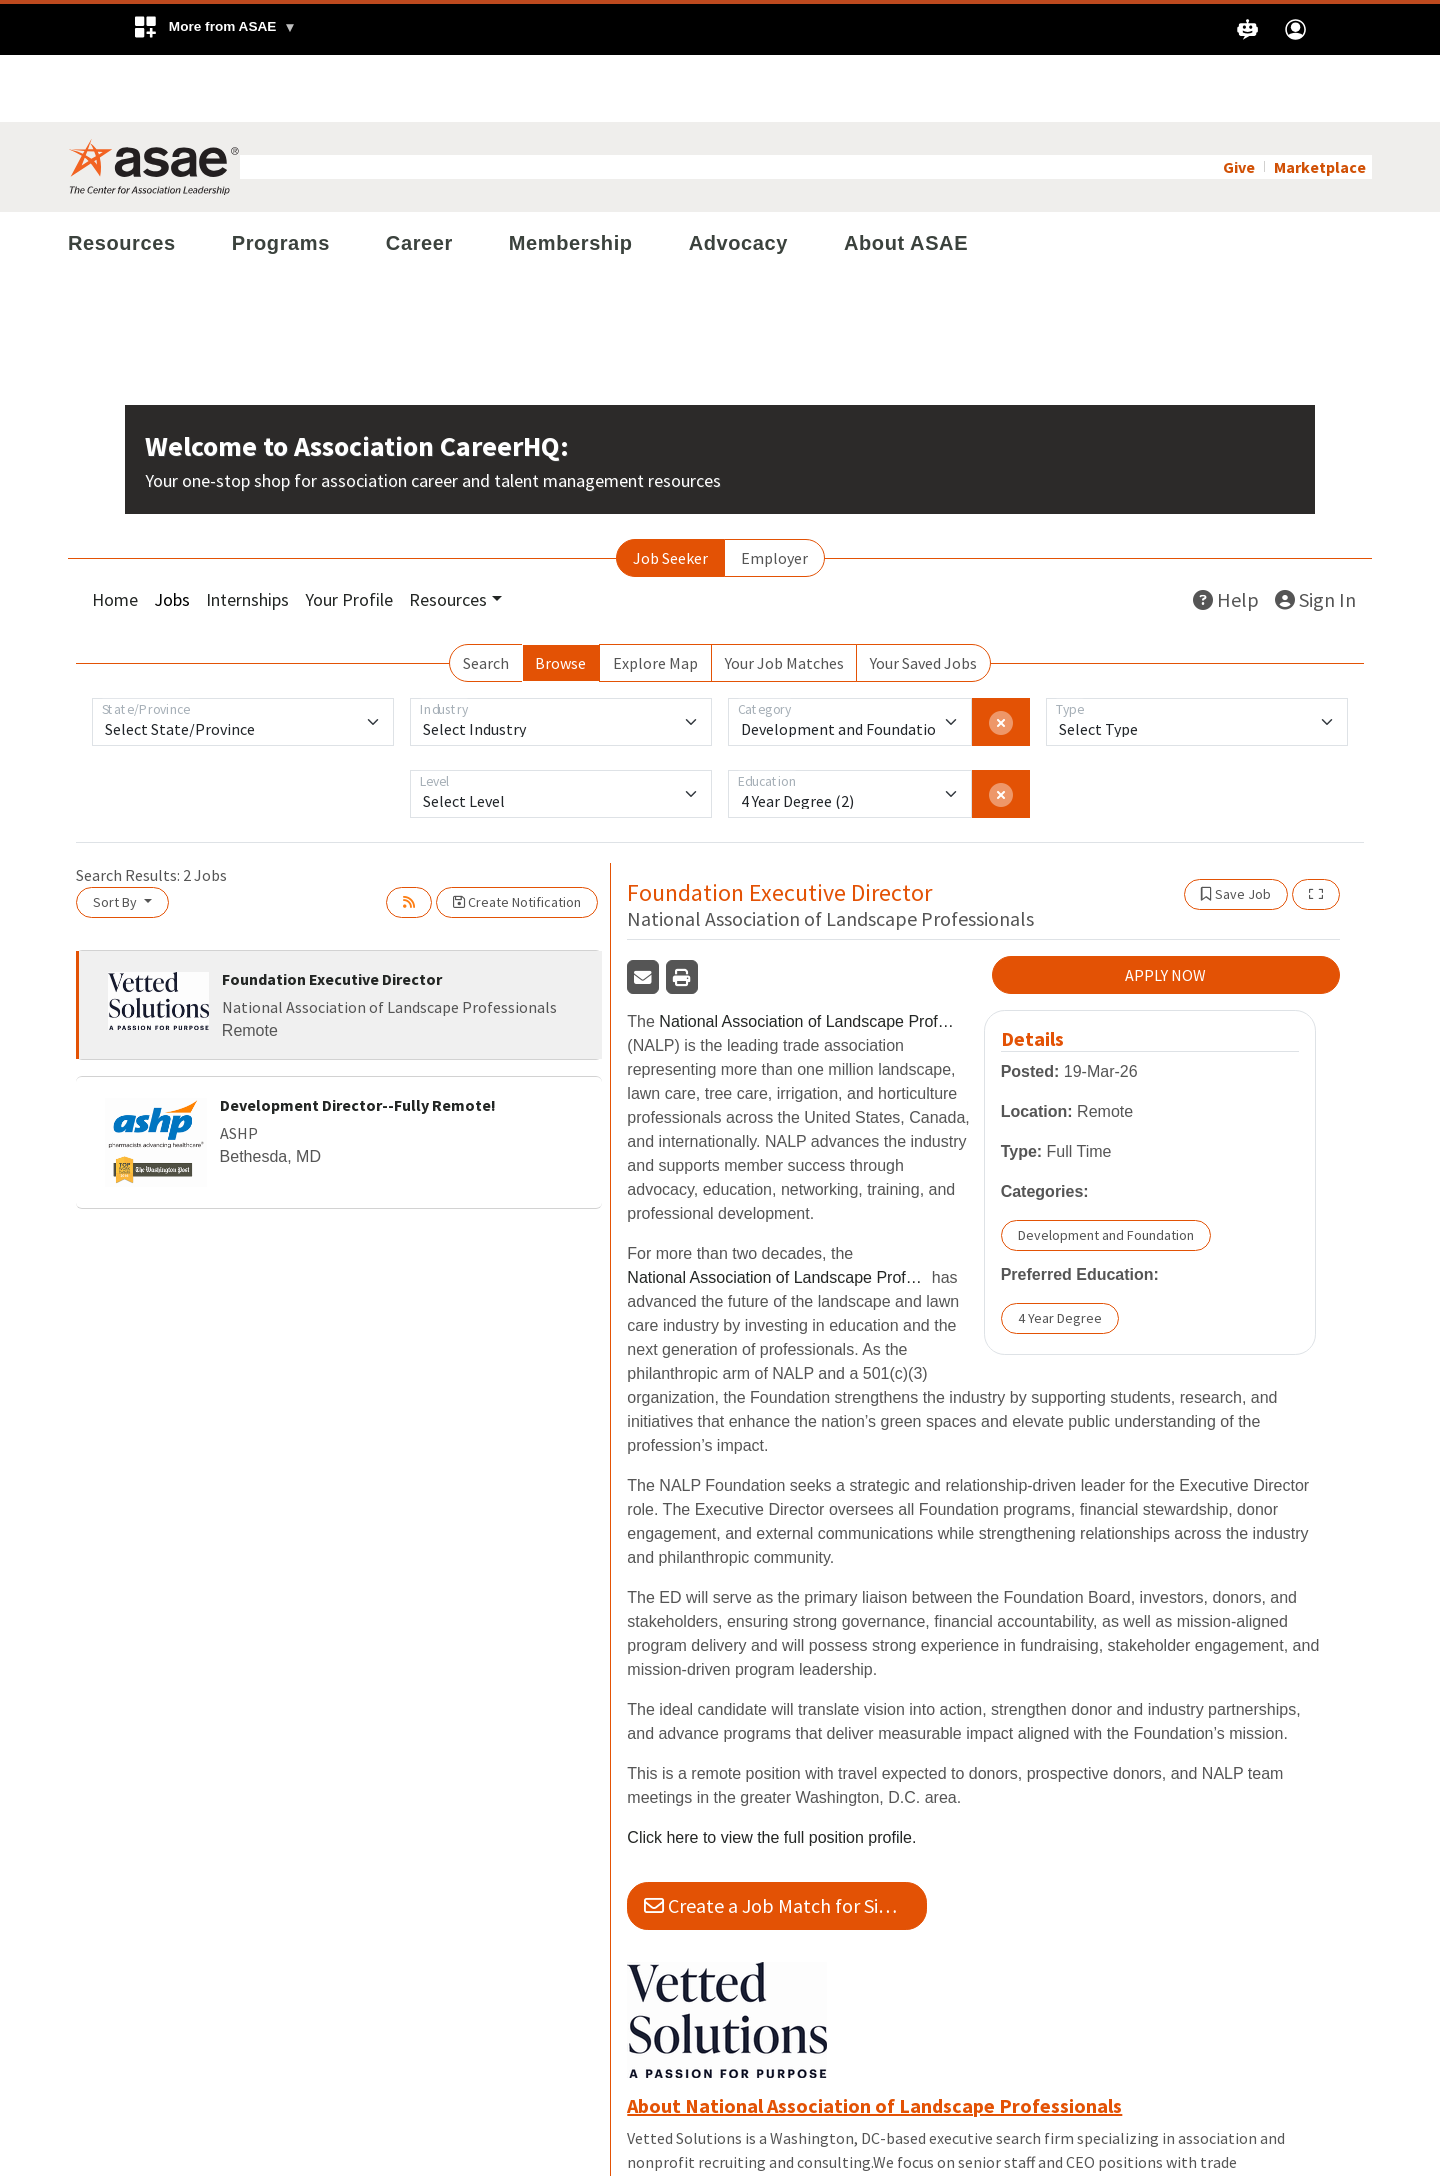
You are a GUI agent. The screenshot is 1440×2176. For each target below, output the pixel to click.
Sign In (1315, 532)
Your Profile (349, 532)
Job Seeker (670, 491)
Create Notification (517, 835)
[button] (214, 29)
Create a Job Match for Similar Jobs (785, 1839)
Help (1226, 532)
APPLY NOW (1165, 909)
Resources (122, 176)
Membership (571, 176)
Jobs (172, 532)
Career (419, 176)
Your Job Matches (784, 596)
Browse (560, 596)
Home (115, 532)
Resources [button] (448, 532)
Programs (281, 176)
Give (1239, 100)
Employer (774, 491)
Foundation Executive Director (332, 912)
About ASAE (906, 176)
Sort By (116, 835)
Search (486, 596)
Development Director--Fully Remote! (358, 1038)
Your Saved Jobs (923, 596)
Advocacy (738, 176)
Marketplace (1320, 100)
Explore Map (655, 596)
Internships (247, 532)
